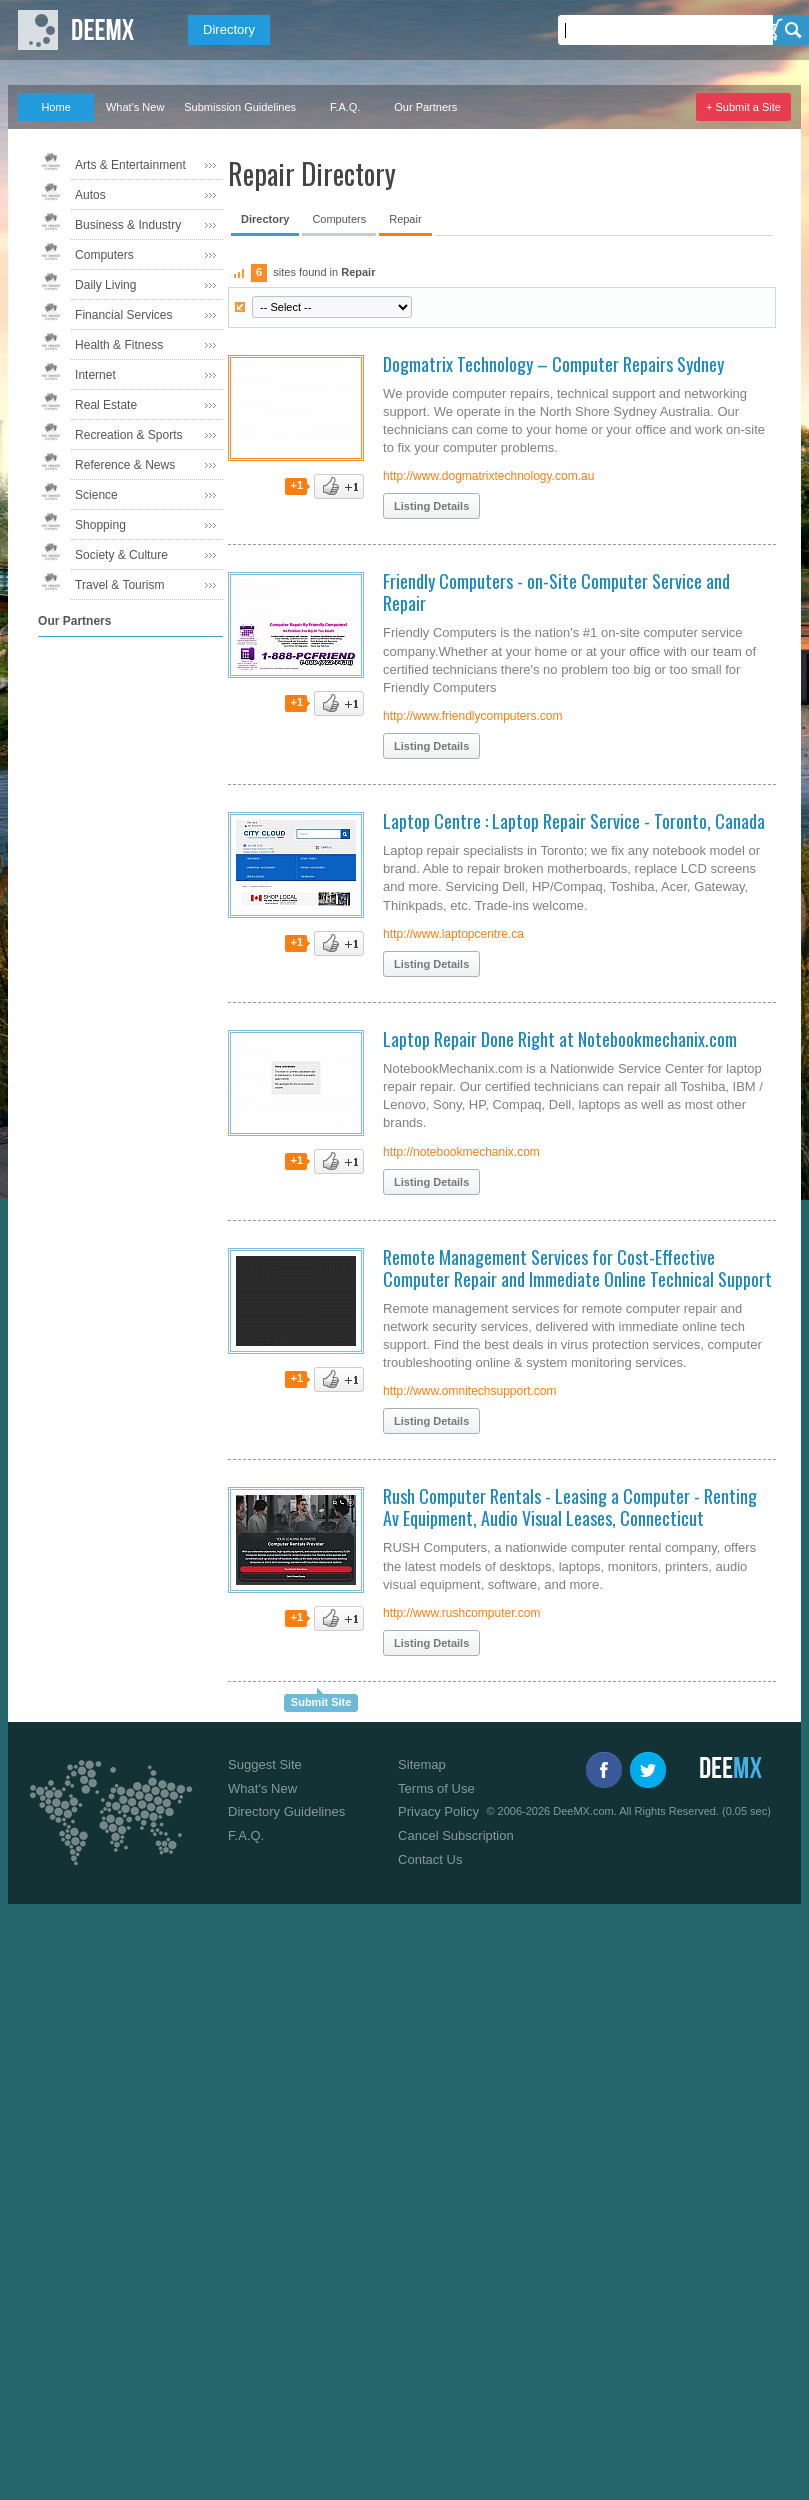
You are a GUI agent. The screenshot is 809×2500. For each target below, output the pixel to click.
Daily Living (105, 285)
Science (96, 495)
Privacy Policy (438, 1811)
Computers (104, 255)
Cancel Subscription (456, 1835)
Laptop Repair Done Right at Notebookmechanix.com (560, 1039)
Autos (90, 195)
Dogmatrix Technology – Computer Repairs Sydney (553, 364)
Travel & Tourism (119, 585)
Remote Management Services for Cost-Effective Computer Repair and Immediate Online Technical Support (577, 1268)
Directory (229, 29)
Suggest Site (265, 1764)
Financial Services (123, 315)
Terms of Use (436, 1788)
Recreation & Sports (128, 435)
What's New (135, 107)
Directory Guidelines (286, 1811)
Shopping (100, 525)
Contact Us (430, 1859)
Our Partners (425, 107)
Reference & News (125, 465)
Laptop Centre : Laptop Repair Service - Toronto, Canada (574, 821)
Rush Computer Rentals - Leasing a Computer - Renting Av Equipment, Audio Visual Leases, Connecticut (570, 1507)
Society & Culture (121, 555)
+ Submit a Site (743, 107)
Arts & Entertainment (130, 165)
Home (55, 107)
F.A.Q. (345, 107)
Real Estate (106, 405)
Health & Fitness (119, 345)
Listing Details (431, 506)
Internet (95, 375)
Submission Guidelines (240, 107)
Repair (405, 219)
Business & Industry (128, 225)
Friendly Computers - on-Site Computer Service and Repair (556, 592)
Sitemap (422, 1764)
